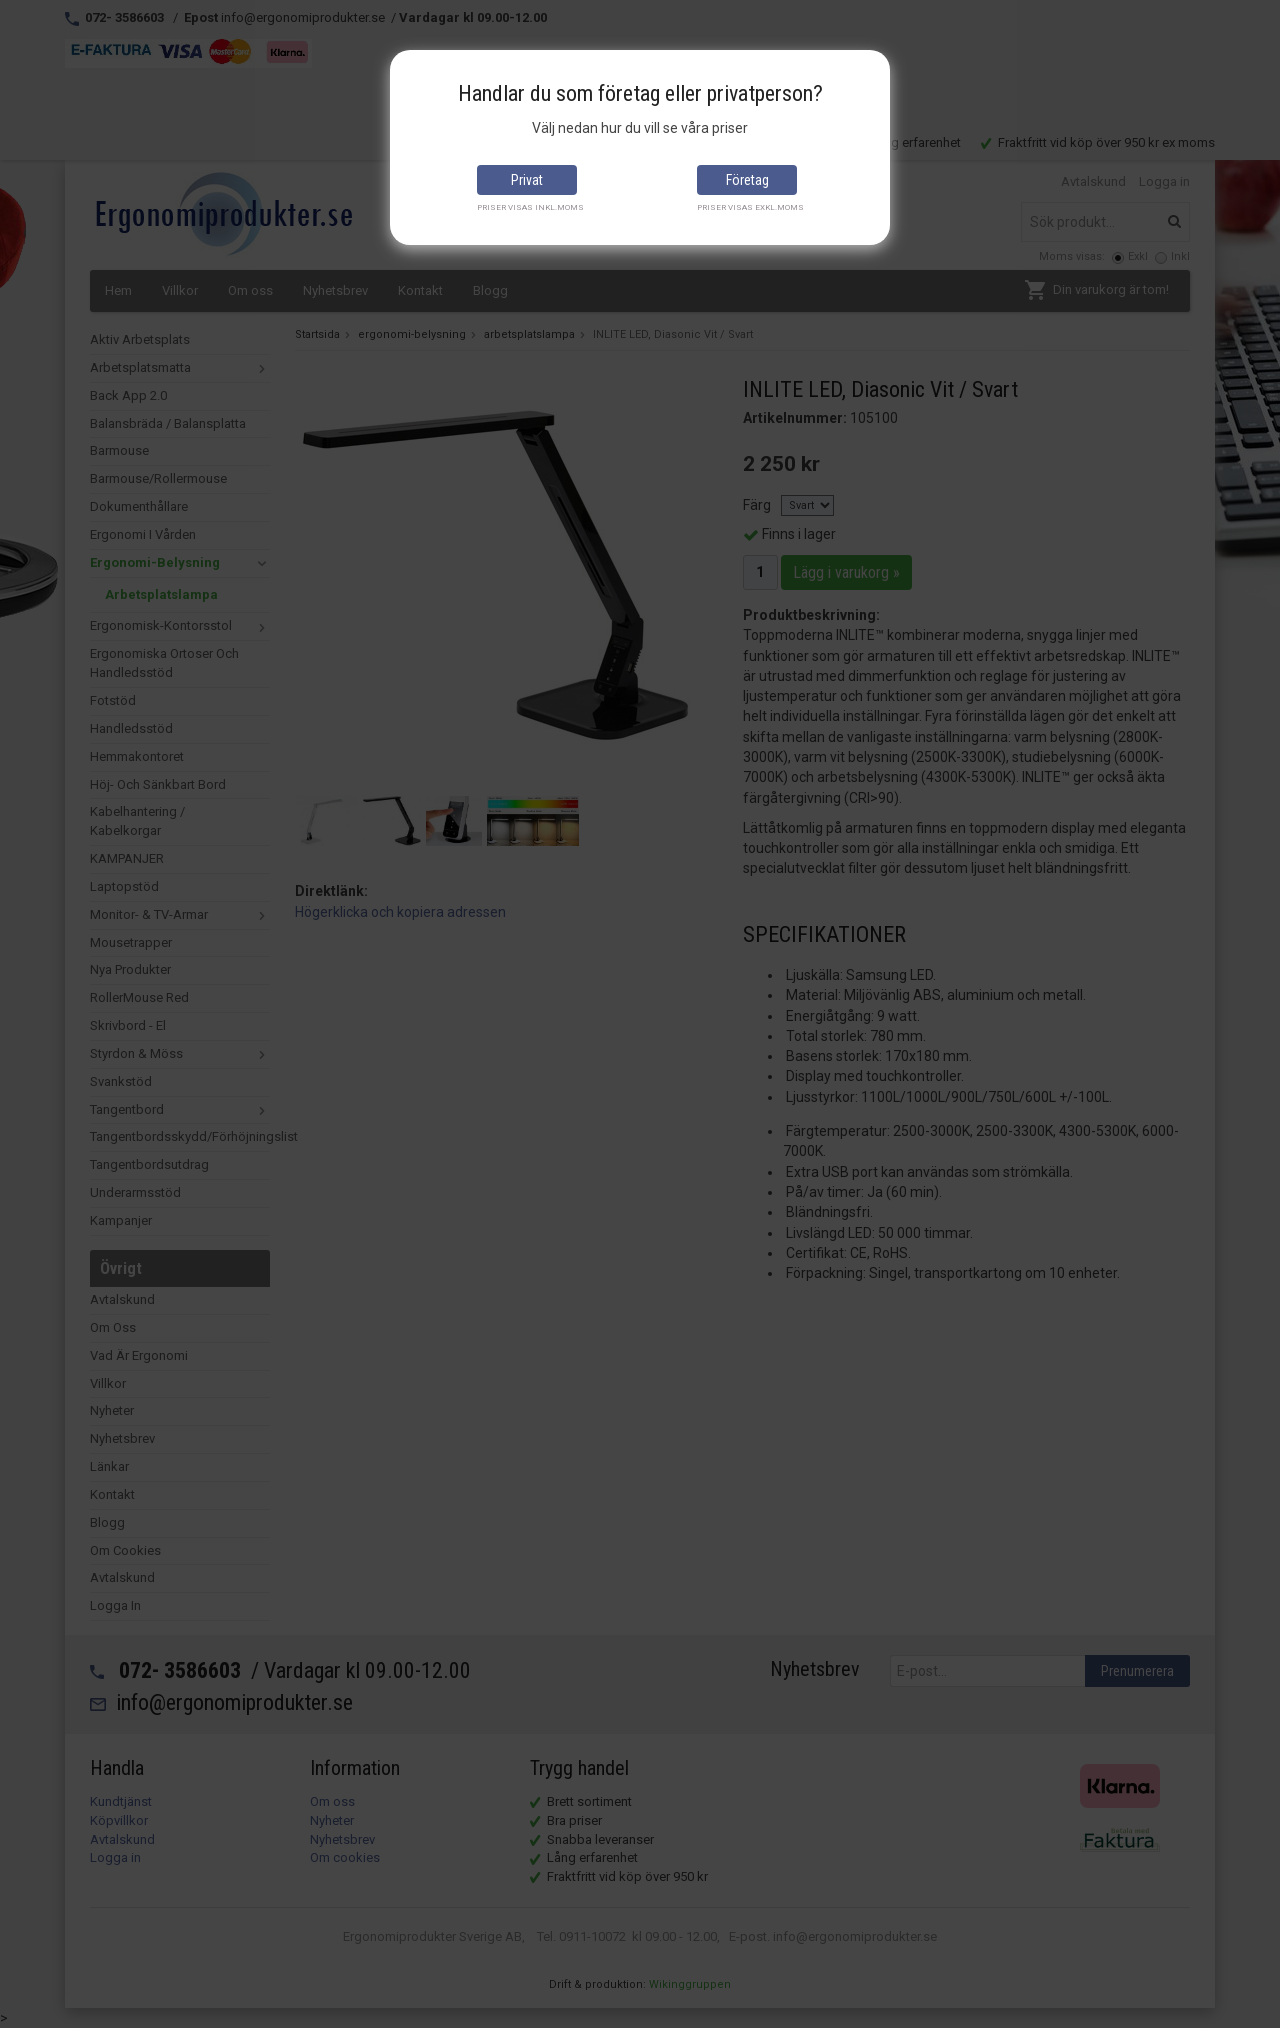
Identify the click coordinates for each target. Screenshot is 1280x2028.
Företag (747, 180)
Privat (527, 180)
